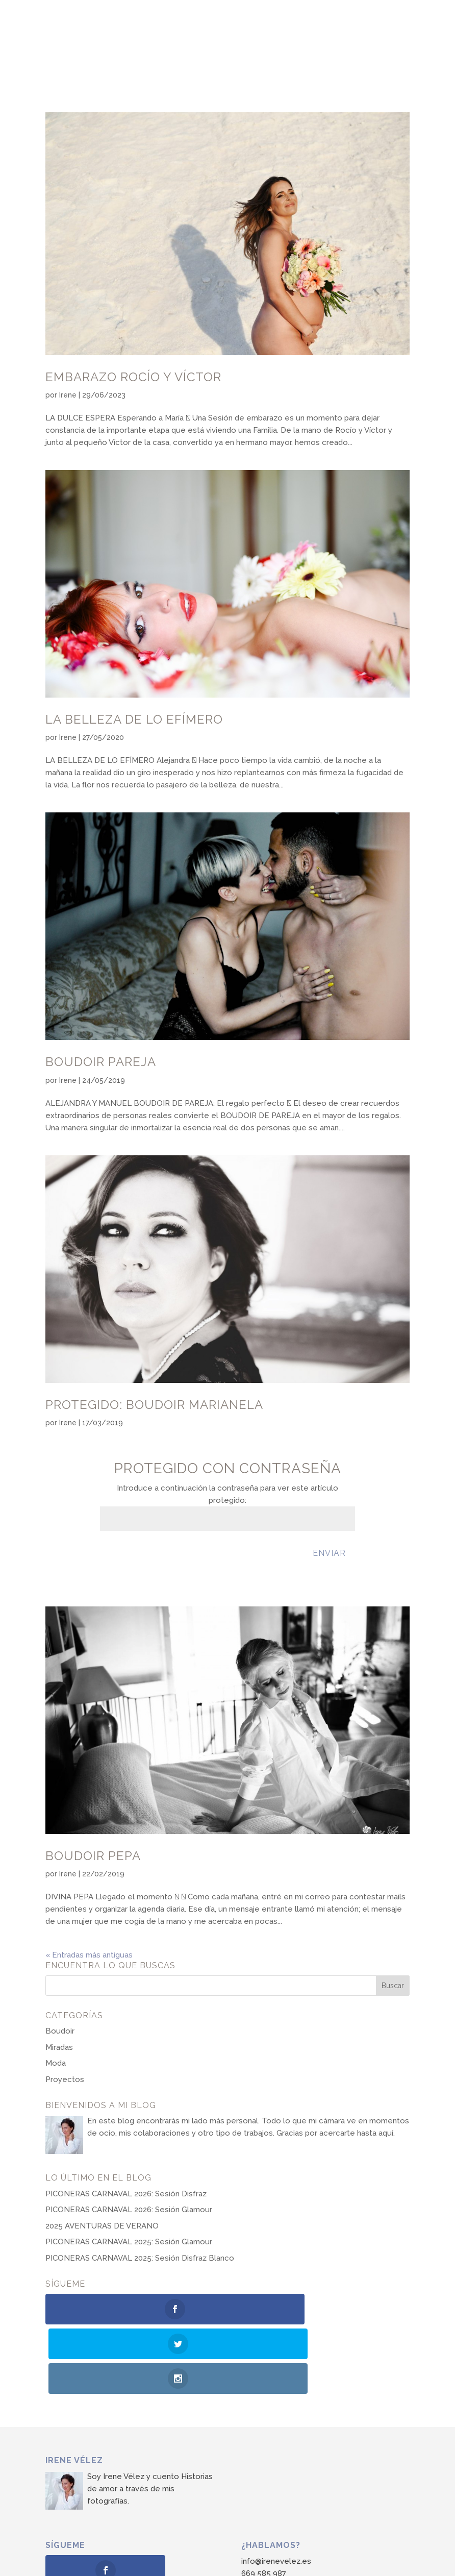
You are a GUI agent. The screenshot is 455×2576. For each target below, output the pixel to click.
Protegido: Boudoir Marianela (154, 1404)
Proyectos (64, 2079)
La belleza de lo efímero (134, 719)
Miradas (59, 2047)
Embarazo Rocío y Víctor (133, 376)
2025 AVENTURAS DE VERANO (102, 2226)
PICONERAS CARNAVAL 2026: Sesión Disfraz (126, 2193)
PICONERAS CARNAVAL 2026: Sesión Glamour (128, 2209)
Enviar (329, 1553)
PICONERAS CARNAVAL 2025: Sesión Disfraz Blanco (139, 2258)
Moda (55, 2063)
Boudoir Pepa (93, 1855)
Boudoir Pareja (100, 1061)
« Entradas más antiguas (89, 1955)
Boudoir (59, 2031)
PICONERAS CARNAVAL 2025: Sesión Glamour (128, 2241)
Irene (68, 395)
